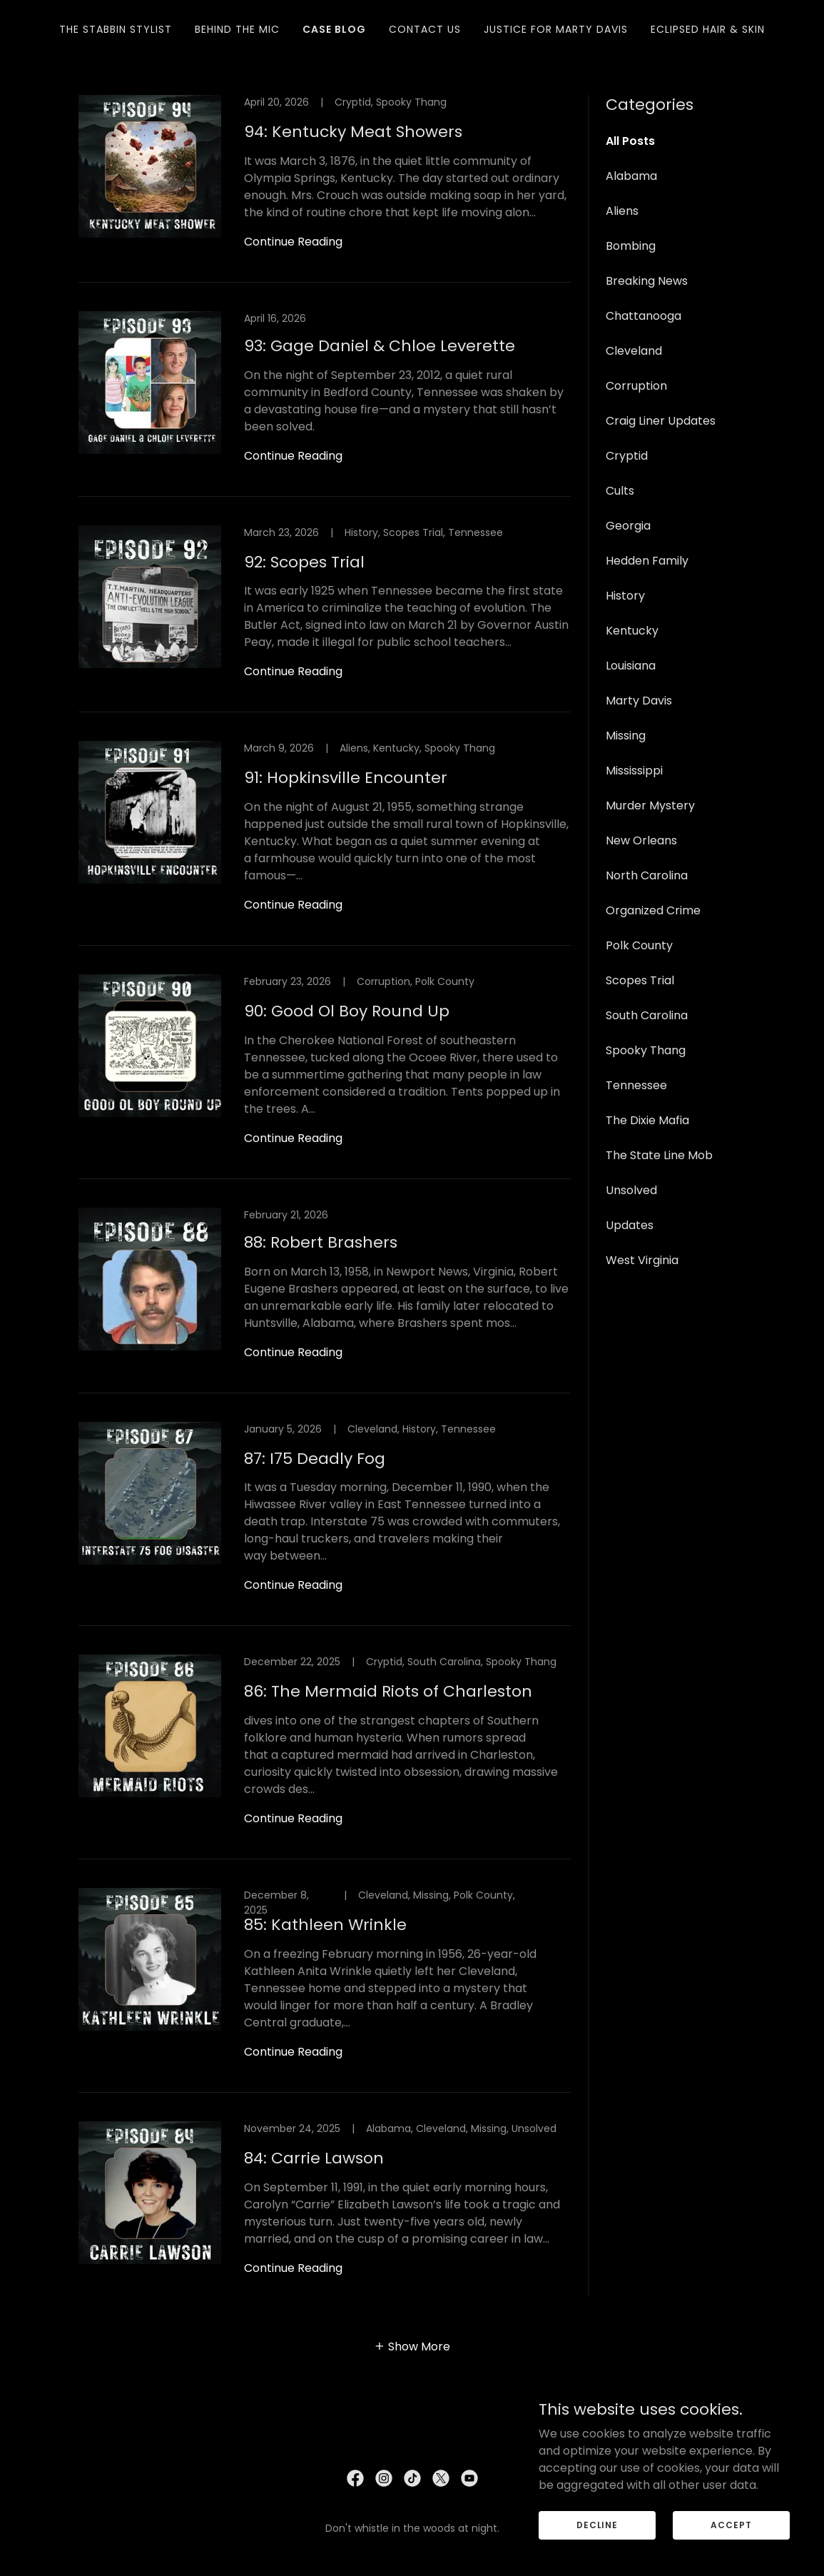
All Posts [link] (630, 141)
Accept (731, 2544)
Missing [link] (626, 735)
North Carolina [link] (647, 875)
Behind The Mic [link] (237, 29)
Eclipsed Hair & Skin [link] (708, 29)
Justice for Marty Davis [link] (556, 29)
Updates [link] (629, 1225)
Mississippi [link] (634, 770)
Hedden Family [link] (647, 560)
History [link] (625, 595)
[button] (412, 2346)
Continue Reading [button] (293, 241)
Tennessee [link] (636, 1085)
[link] (324, 189)
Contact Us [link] (425, 29)
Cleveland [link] (634, 351)
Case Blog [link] (334, 29)
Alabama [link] (631, 176)
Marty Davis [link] (639, 700)
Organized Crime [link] (653, 910)
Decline (597, 2544)
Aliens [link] (622, 211)
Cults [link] (620, 491)
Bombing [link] (631, 246)
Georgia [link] (628, 525)
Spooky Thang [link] (646, 1050)
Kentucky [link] (632, 630)
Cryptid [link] (627, 456)
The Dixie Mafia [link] (647, 1120)
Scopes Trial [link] (640, 980)
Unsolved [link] (631, 1190)
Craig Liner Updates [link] (661, 421)
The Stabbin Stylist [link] (115, 29)
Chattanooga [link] (643, 316)
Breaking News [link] (647, 281)
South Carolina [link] (647, 1015)
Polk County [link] (639, 945)
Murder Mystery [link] (650, 805)
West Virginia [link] (642, 1260)
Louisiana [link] (631, 665)
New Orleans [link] (641, 840)
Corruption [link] (636, 386)
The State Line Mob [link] (659, 1155)
